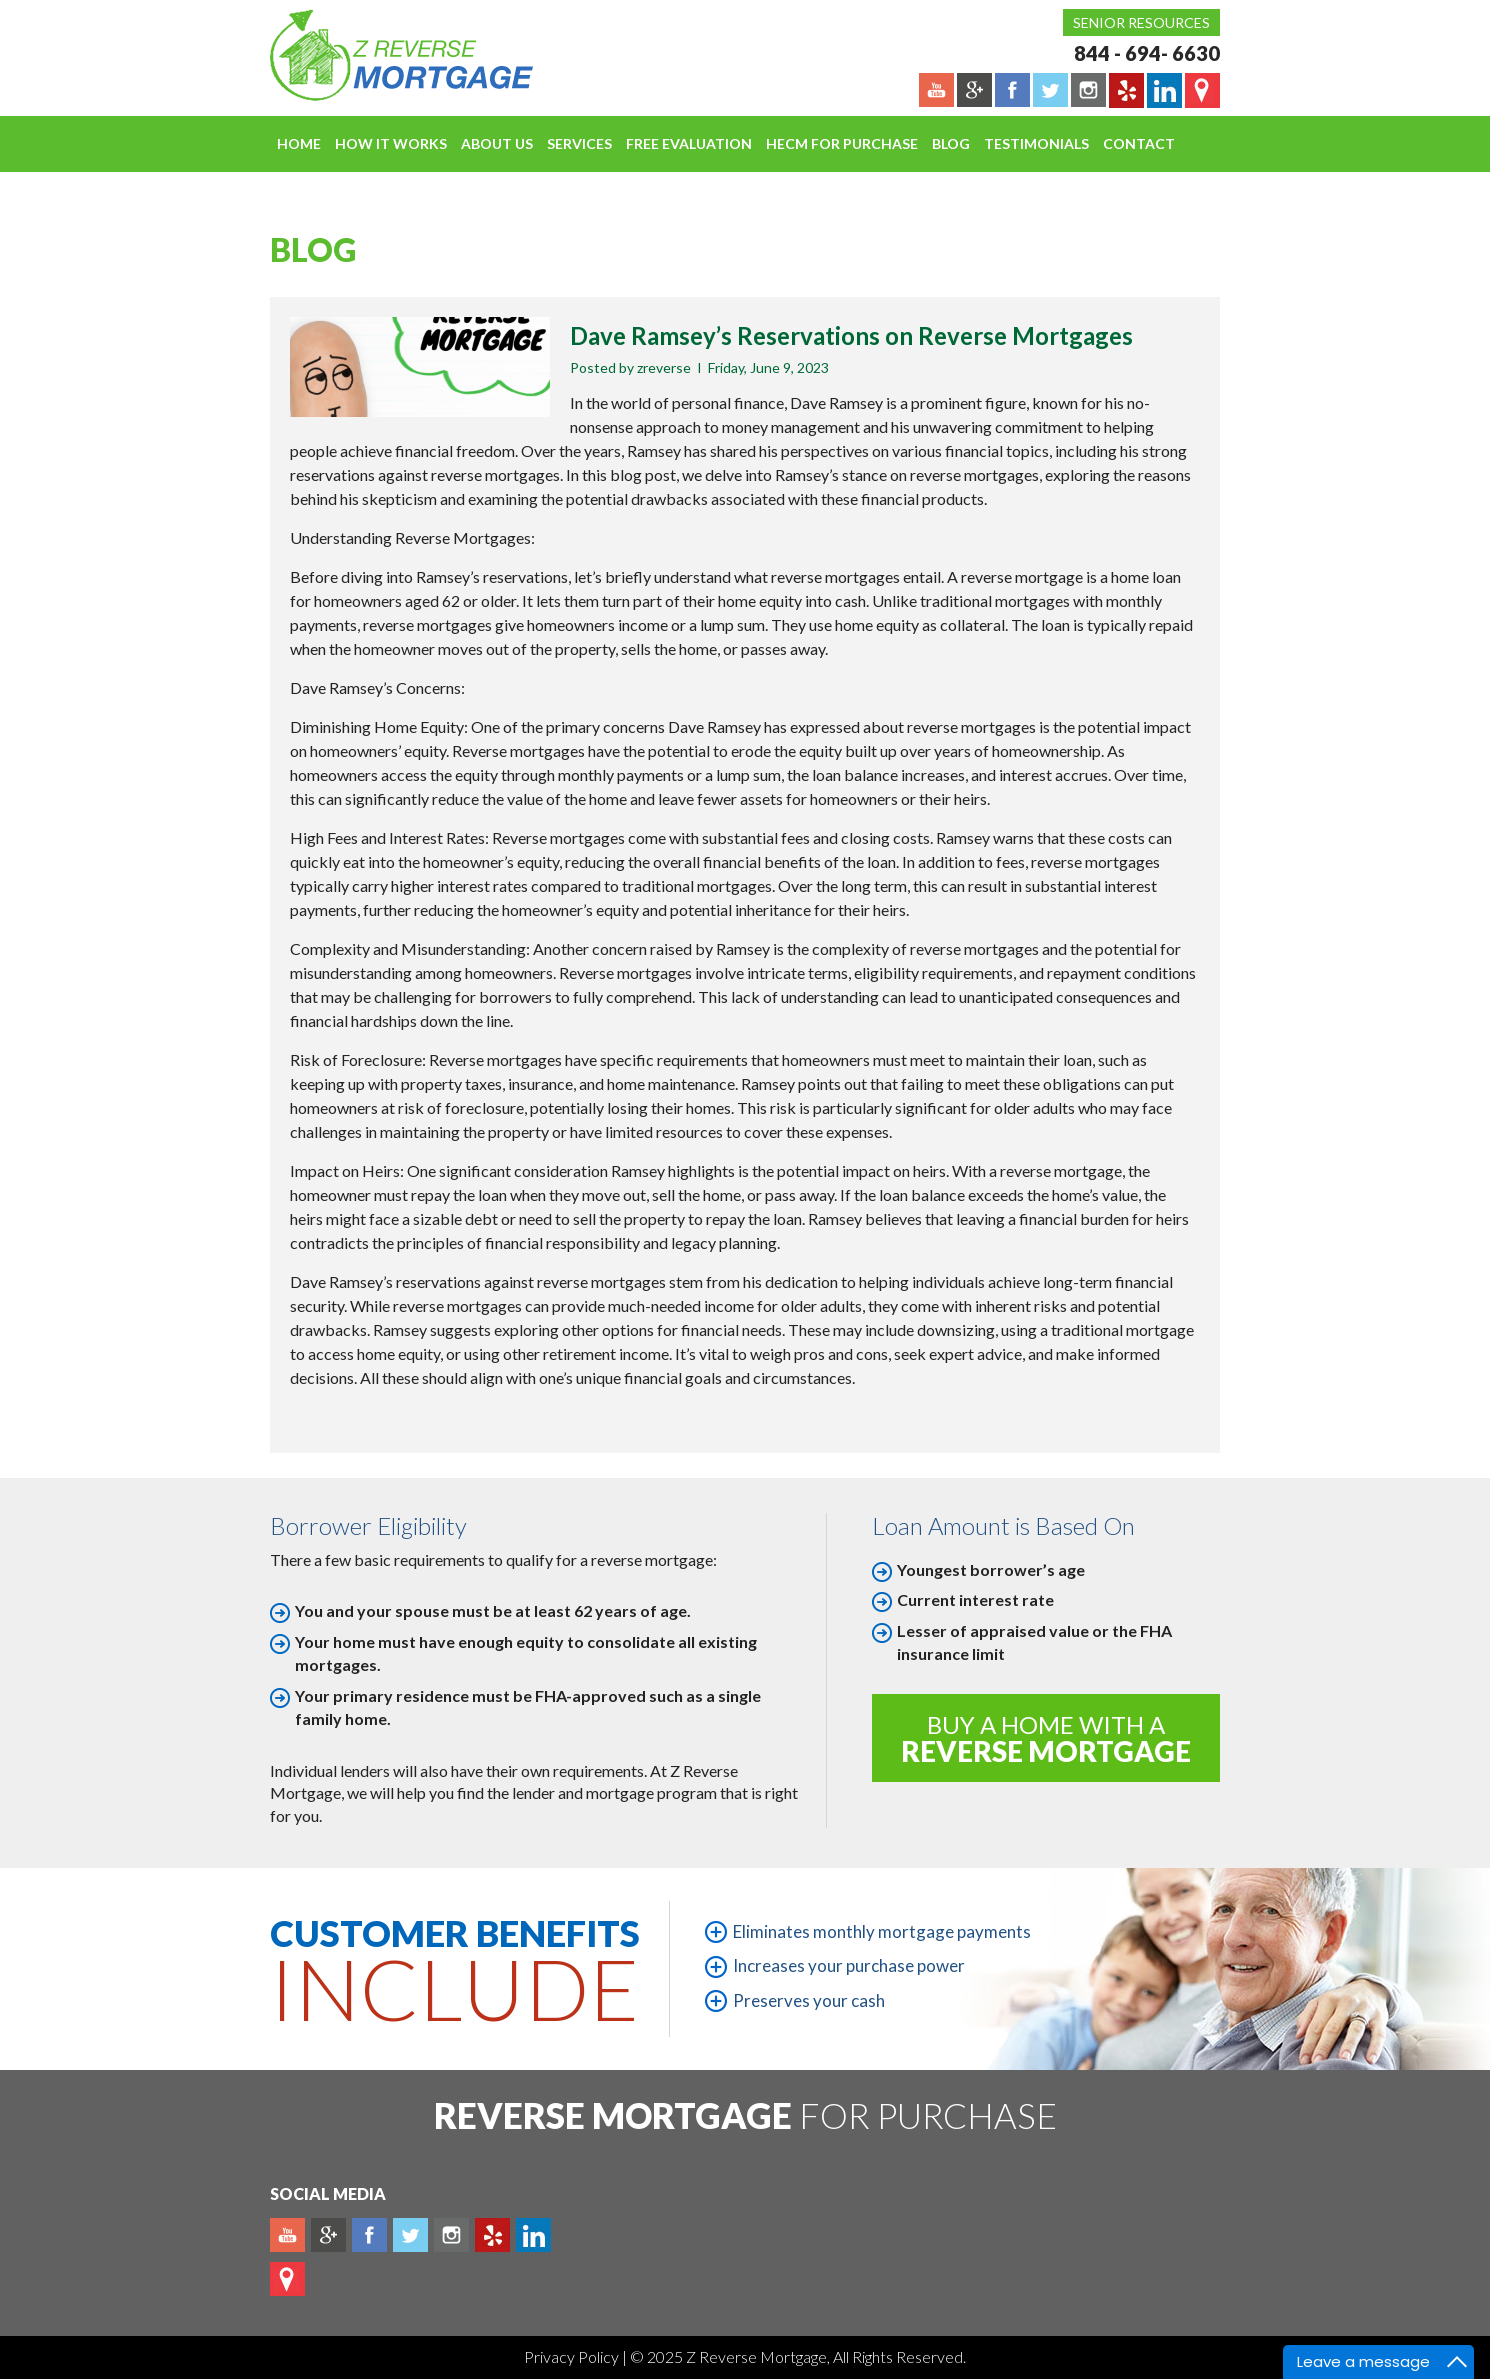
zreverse (664, 367)
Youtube (287, 2235)
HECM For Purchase (842, 143)
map (287, 2279)
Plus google (328, 2235)
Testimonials (1036, 143)
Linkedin (533, 2235)
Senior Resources (1141, 22)
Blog (951, 143)
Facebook (369, 2235)
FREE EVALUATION (689, 143)
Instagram (451, 2235)
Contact (1139, 143)
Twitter (410, 2235)
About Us (497, 143)
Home (299, 143)
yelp (492, 2235)
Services (579, 143)
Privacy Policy (573, 2356)
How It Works (391, 143)
